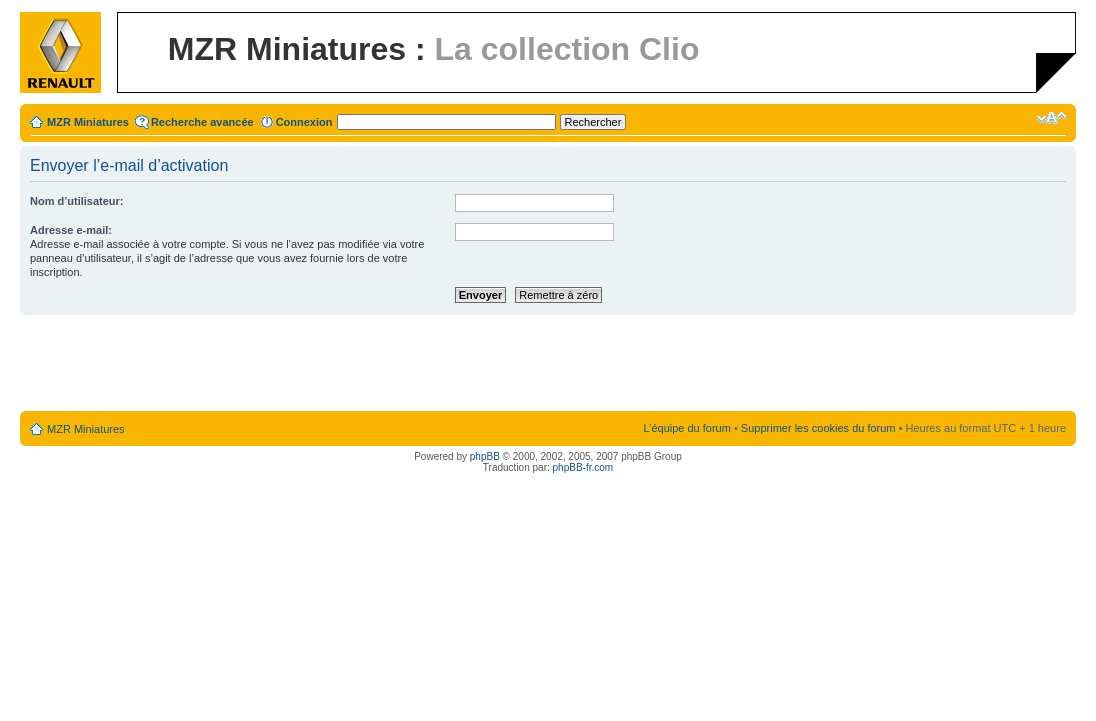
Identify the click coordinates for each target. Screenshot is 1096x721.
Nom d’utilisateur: (77, 201)
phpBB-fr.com (583, 467)
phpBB (485, 456)
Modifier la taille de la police (1051, 118)
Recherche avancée (202, 122)
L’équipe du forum (686, 428)
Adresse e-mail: (71, 230)
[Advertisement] (548, 364)
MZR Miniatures (88, 122)
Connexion (304, 122)
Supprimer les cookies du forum (818, 428)
